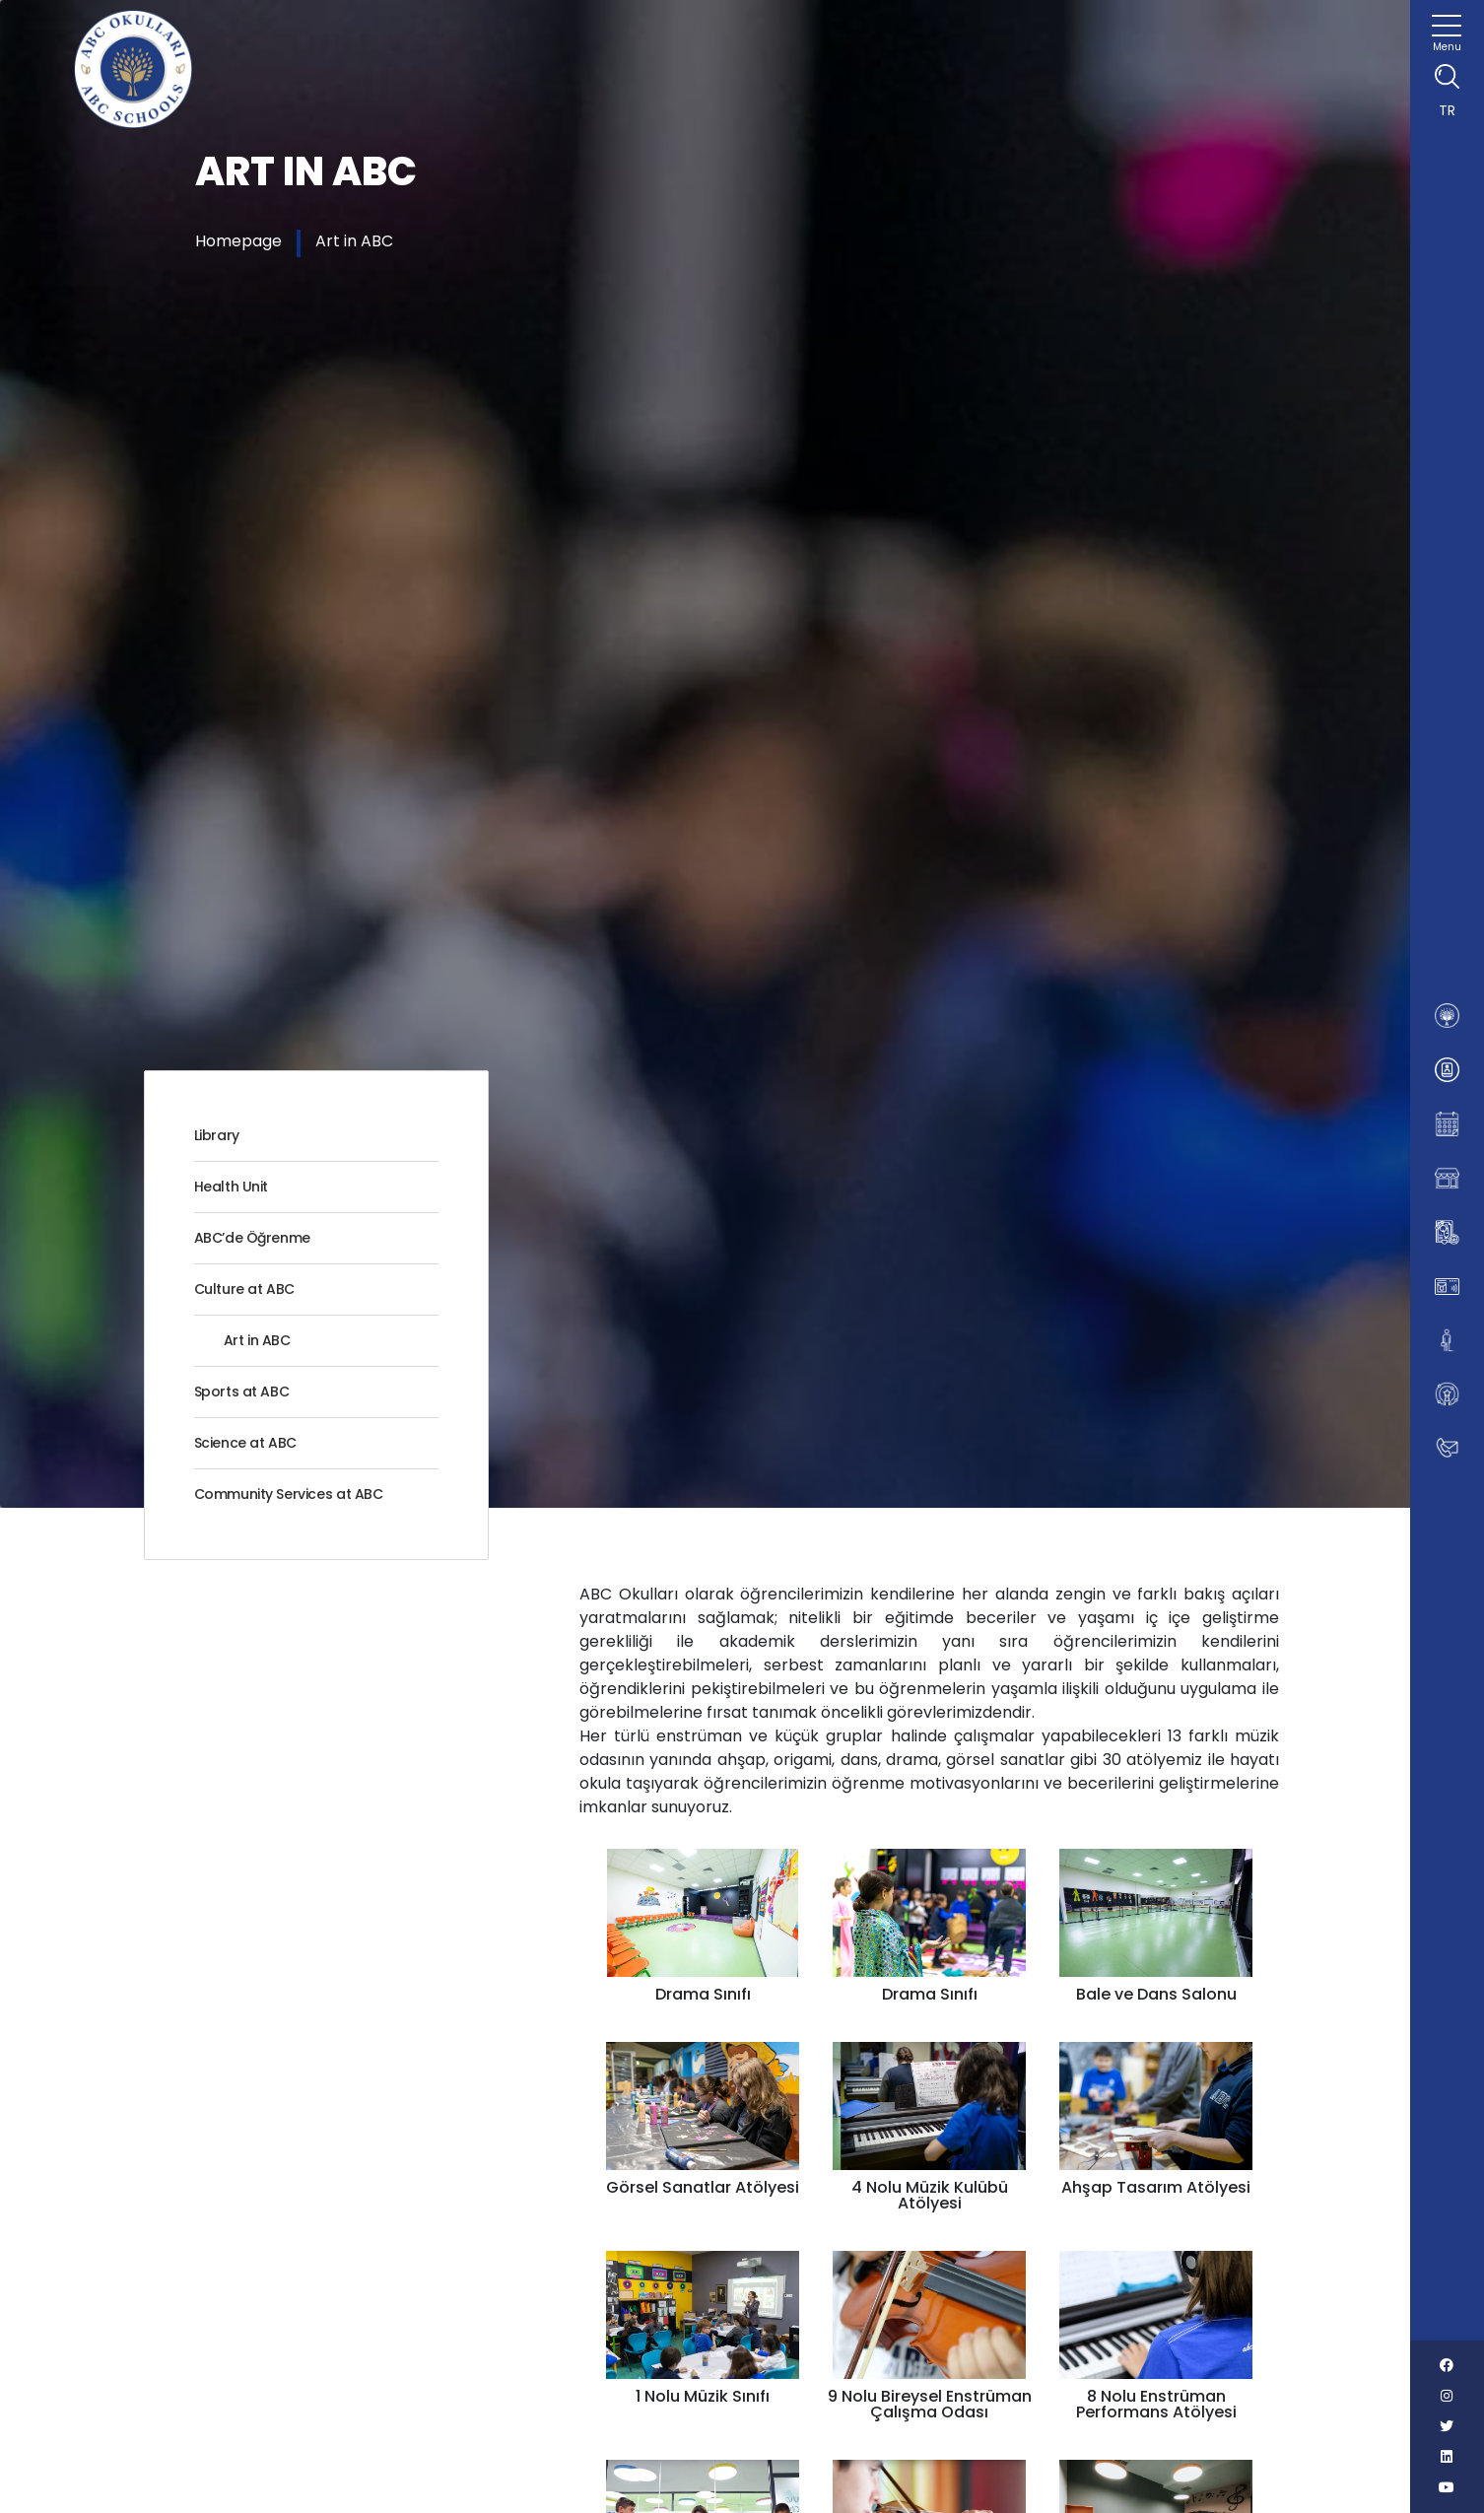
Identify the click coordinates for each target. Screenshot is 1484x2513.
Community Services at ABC (288, 1494)
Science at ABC (245, 1443)
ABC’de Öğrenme (252, 1238)
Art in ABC (354, 241)
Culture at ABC (244, 1289)
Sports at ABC (242, 1391)
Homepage (238, 241)
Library (216, 1135)
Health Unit (231, 1186)
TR (1447, 110)
